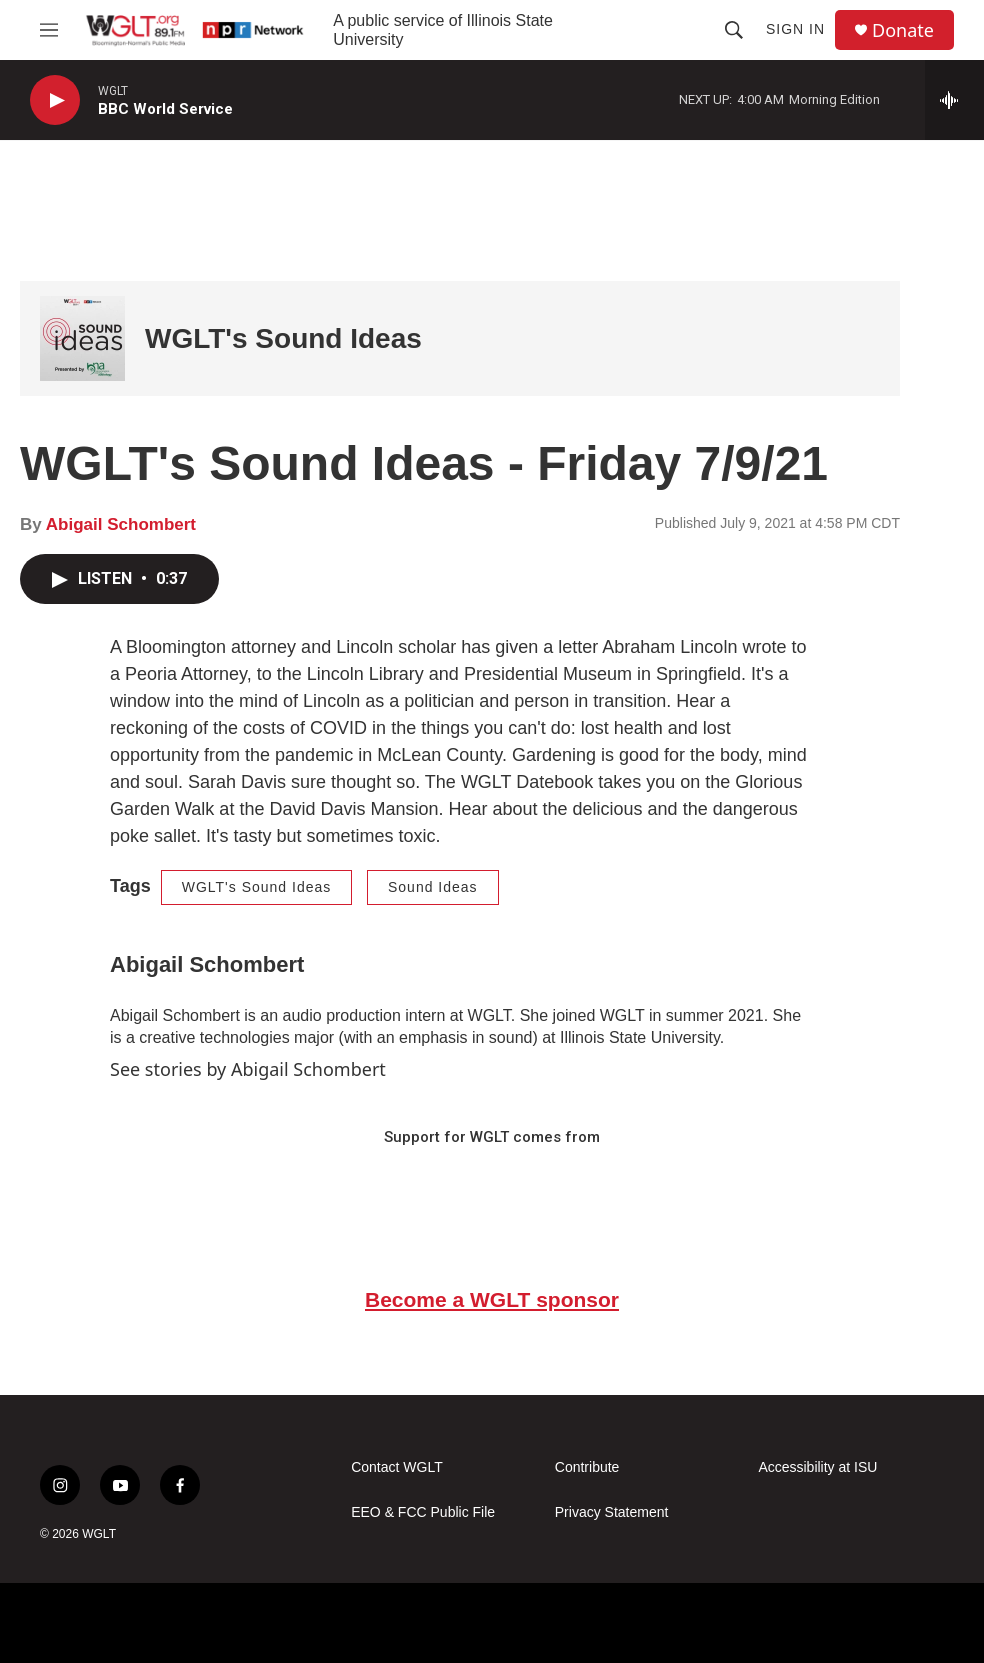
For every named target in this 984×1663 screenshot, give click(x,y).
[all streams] (954, 100)
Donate (903, 30)
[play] (55, 100)
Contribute (587, 1467)
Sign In (795, 29)
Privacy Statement (612, 1512)
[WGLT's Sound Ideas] (82, 338)
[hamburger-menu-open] (49, 30)
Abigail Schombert (121, 524)
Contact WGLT (397, 1467)
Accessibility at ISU (817, 1467)
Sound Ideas (433, 887)
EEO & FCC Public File (423, 1512)
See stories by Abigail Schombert (248, 1069)
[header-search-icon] (734, 30)
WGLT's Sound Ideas (283, 338)
